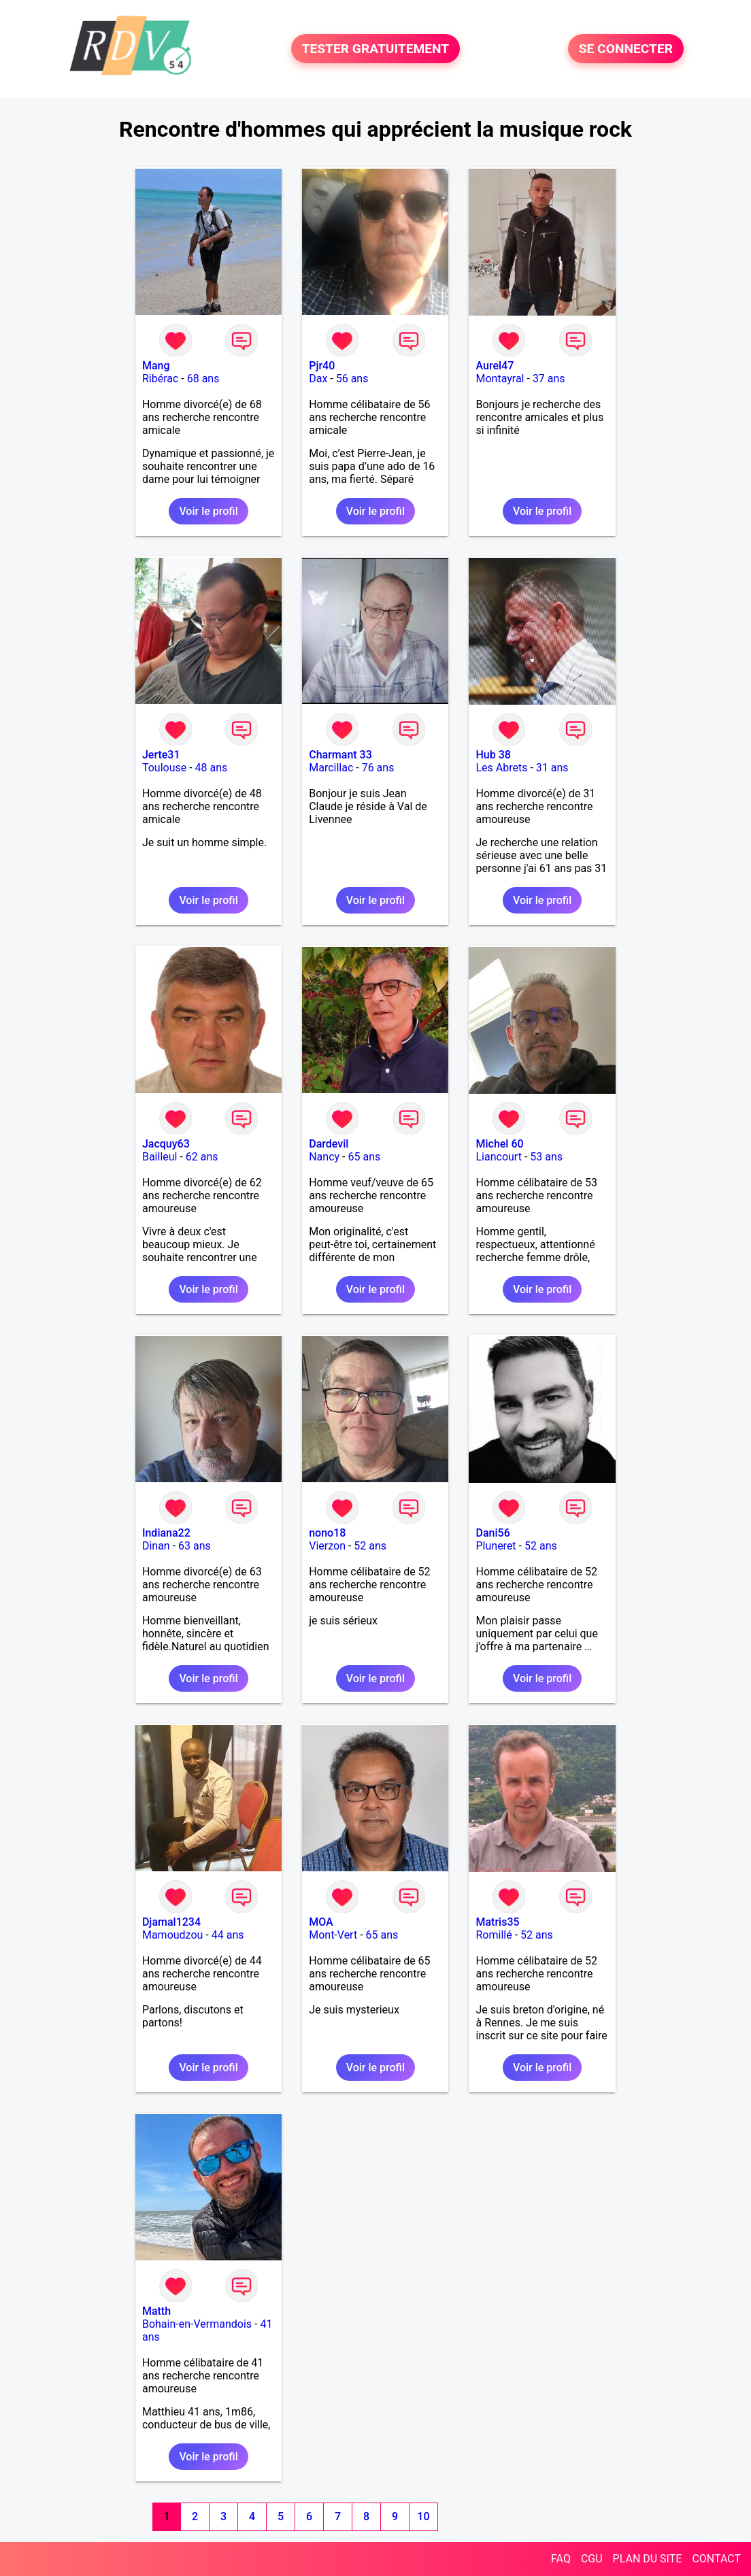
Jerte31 (161, 754)
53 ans (546, 1156)
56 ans (352, 378)
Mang (156, 365)
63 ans (194, 1545)
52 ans (370, 1545)
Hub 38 (492, 754)
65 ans (364, 1156)
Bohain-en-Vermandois (197, 2324)
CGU (592, 2558)
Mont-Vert (333, 1934)
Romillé (493, 1934)
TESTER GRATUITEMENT (376, 48)
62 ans (202, 1156)
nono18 (327, 1532)
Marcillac (331, 767)
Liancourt (498, 1156)
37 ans (549, 378)
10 (423, 2516)
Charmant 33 (340, 754)
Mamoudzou (172, 1934)
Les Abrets (501, 767)
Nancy (324, 1156)
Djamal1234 (171, 1922)
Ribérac (160, 378)
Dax (318, 378)
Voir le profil (208, 511)
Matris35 (497, 1922)
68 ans (203, 378)
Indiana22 (166, 1532)
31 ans (552, 767)
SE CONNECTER (626, 48)
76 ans (378, 767)
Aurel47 (494, 365)
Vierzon (327, 1545)
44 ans (228, 1934)
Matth (156, 2311)
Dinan (156, 1545)
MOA (321, 1922)
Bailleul (160, 1156)
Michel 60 (499, 1143)
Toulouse (164, 767)
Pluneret (495, 1545)
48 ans (211, 767)
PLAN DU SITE (647, 2558)
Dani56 (492, 1532)
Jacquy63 (166, 1143)
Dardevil (328, 1143)
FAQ (561, 2558)
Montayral (499, 378)
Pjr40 (322, 365)
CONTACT (716, 2558)
